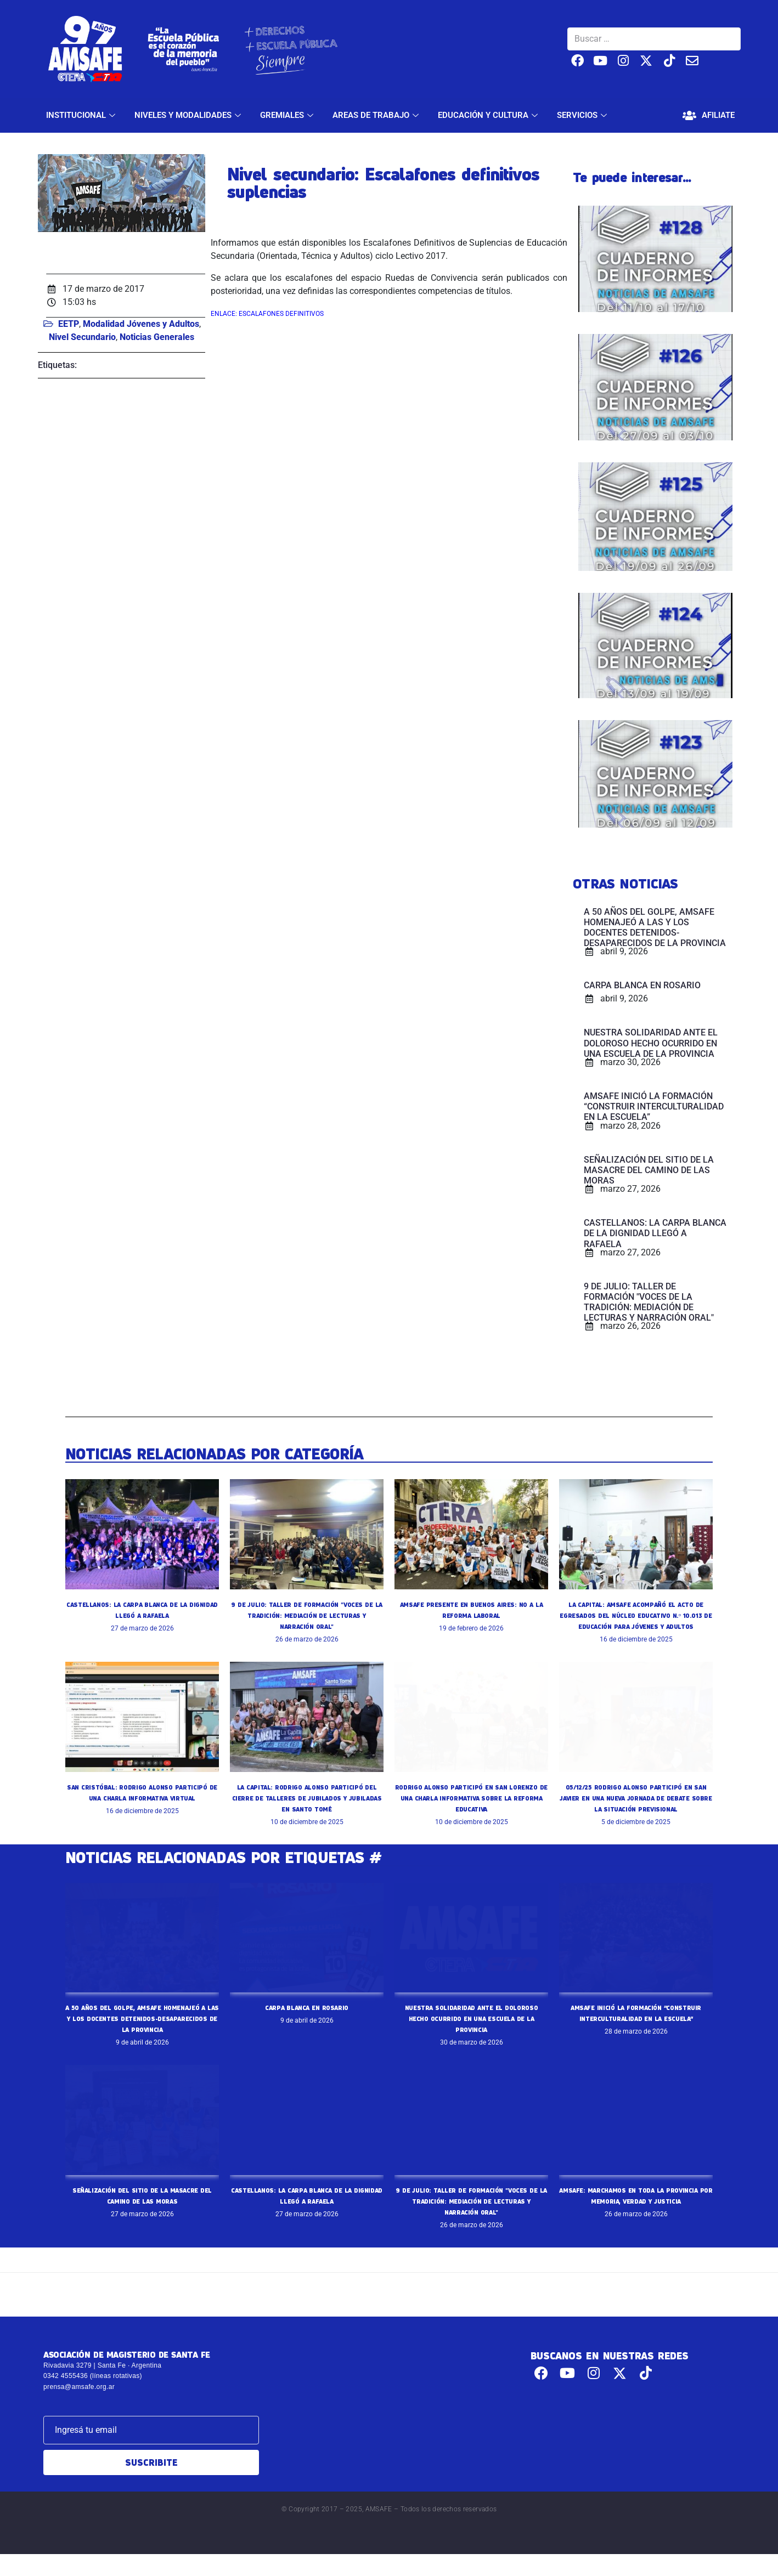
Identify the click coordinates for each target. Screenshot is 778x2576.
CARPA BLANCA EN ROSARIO (307, 2018)
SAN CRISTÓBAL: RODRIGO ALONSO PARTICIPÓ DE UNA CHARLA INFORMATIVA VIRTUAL (142, 1809)
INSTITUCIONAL (82, 115)
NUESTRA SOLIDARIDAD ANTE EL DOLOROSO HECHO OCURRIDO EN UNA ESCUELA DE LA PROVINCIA (471, 2029)
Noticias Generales (157, 337)
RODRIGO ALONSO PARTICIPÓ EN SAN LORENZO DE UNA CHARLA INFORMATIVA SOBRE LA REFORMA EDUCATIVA (471, 1809)
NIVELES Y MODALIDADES (189, 115)
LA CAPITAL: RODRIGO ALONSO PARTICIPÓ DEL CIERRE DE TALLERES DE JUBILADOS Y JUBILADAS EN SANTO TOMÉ (306, 1809)
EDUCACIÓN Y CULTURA (489, 115)
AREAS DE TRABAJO (376, 115)
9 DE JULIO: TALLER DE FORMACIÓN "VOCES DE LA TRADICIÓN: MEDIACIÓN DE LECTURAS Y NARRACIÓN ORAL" (306, 1615)
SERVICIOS (583, 115)
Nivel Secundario (82, 337)
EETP (68, 324)
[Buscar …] (654, 38)
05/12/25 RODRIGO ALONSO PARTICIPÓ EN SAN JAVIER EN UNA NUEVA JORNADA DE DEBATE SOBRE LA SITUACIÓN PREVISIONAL (636, 1809)
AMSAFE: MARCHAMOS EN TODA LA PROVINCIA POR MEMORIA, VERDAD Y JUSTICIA (636, 2223)
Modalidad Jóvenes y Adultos (141, 324)
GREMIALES (288, 115)
